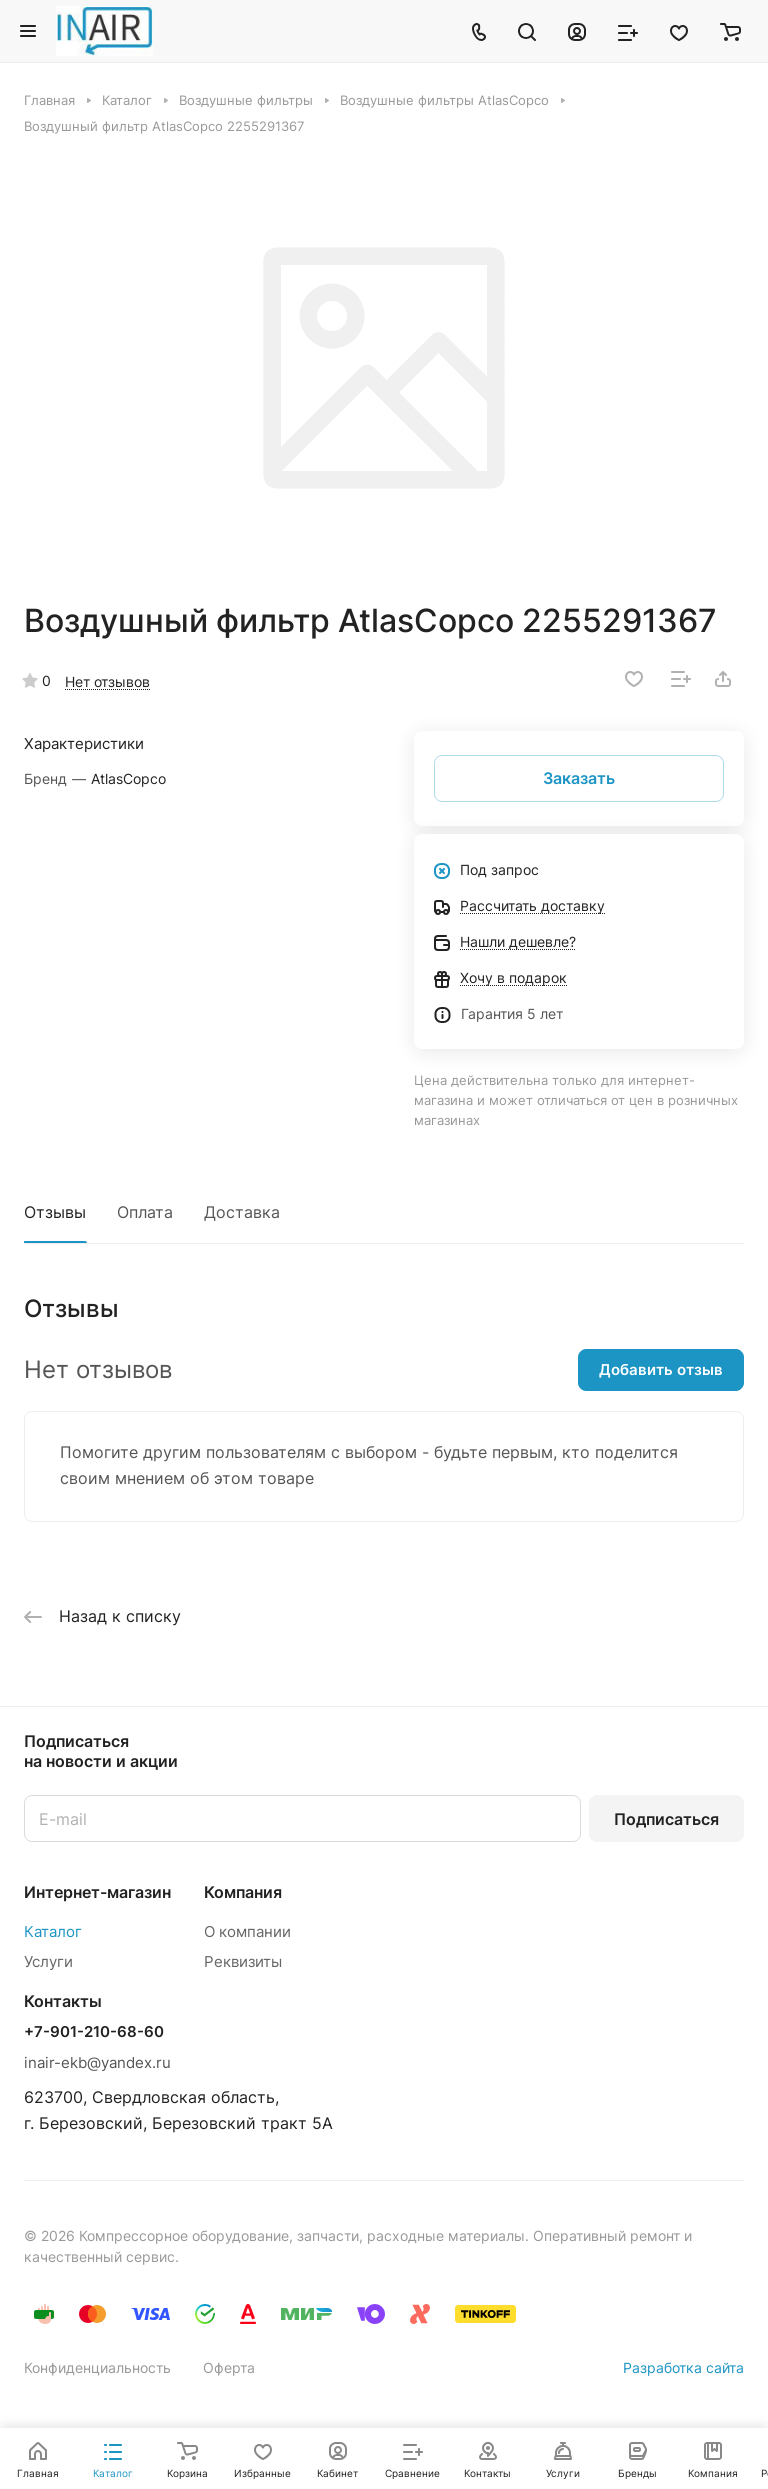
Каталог (53, 1931)
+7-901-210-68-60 (94, 2032)
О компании (247, 1931)
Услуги (48, 1961)
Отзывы (55, 1212)
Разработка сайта (683, 2367)
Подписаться (666, 1819)
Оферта (229, 2367)
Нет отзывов (107, 681)
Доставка (242, 1212)
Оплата (145, 1212)
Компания (243, 1892)
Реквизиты (243, 1961)
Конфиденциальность (97, 2367)
